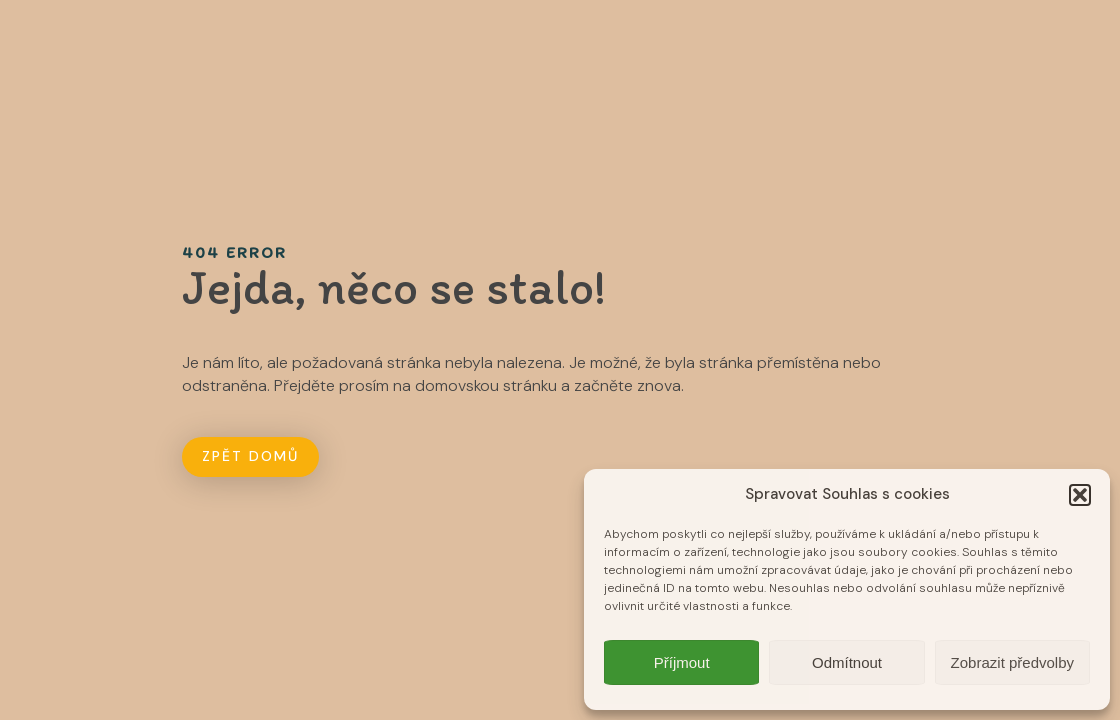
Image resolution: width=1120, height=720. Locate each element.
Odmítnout (847, 662)
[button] (1080, 495)
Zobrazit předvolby (1012, 662)
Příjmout (682, 662)
